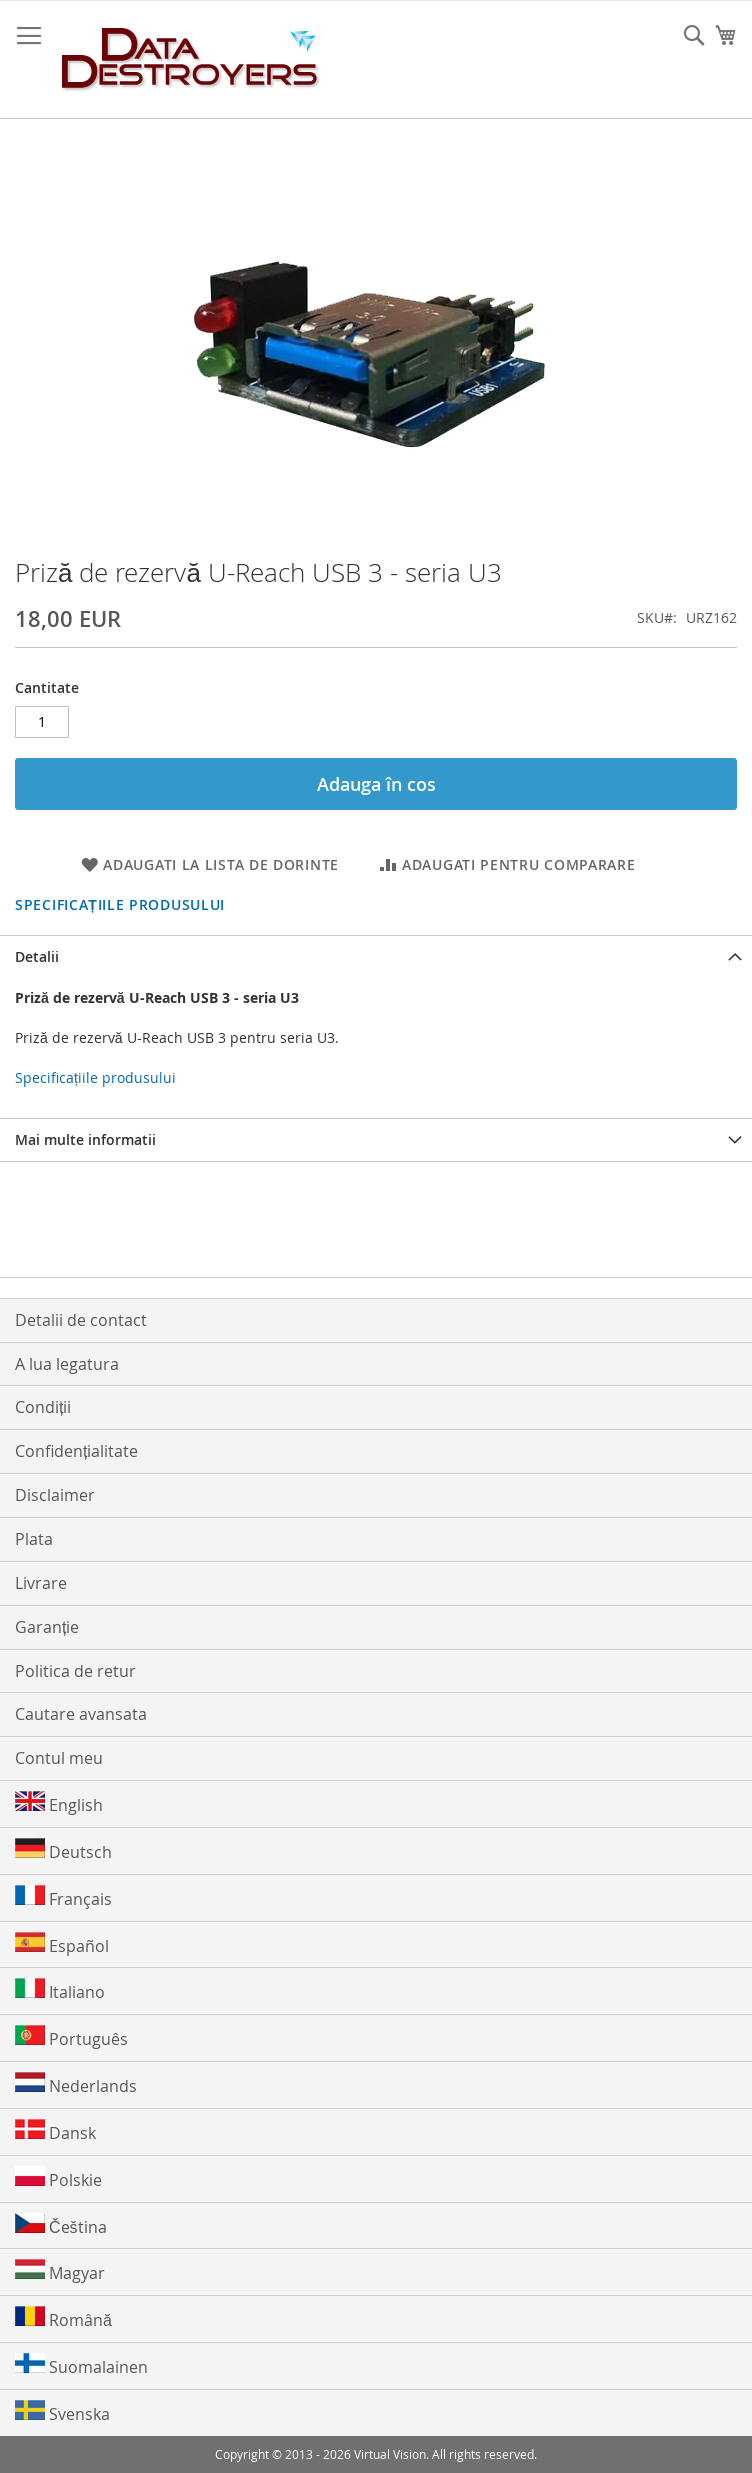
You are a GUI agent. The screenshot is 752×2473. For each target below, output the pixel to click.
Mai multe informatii (85, 1139)
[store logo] (191, 60)
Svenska (62, 2412)
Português (71, 2037)
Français (63, 1897)
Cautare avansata (81, 1714)
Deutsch (63, 1850)
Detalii (37, 956)
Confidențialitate (76, 1451)
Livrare (41, 1583)
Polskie (58, 2178)
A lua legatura (67, 1364)
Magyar (60, 2271)
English (59, 1803)
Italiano (60, 1990)
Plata (34, 1539)
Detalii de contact (81, 1320)
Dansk (55, 2131)
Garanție (47, 1627)
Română (63, 2318)
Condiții (43, 1407)
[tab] (376, 956)
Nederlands (76, 2084)
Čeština (61, 2225)
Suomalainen (81, 2365)
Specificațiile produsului (120, 904)
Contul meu (59, 1758)
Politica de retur (75, 1671)
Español (62, 1944)
